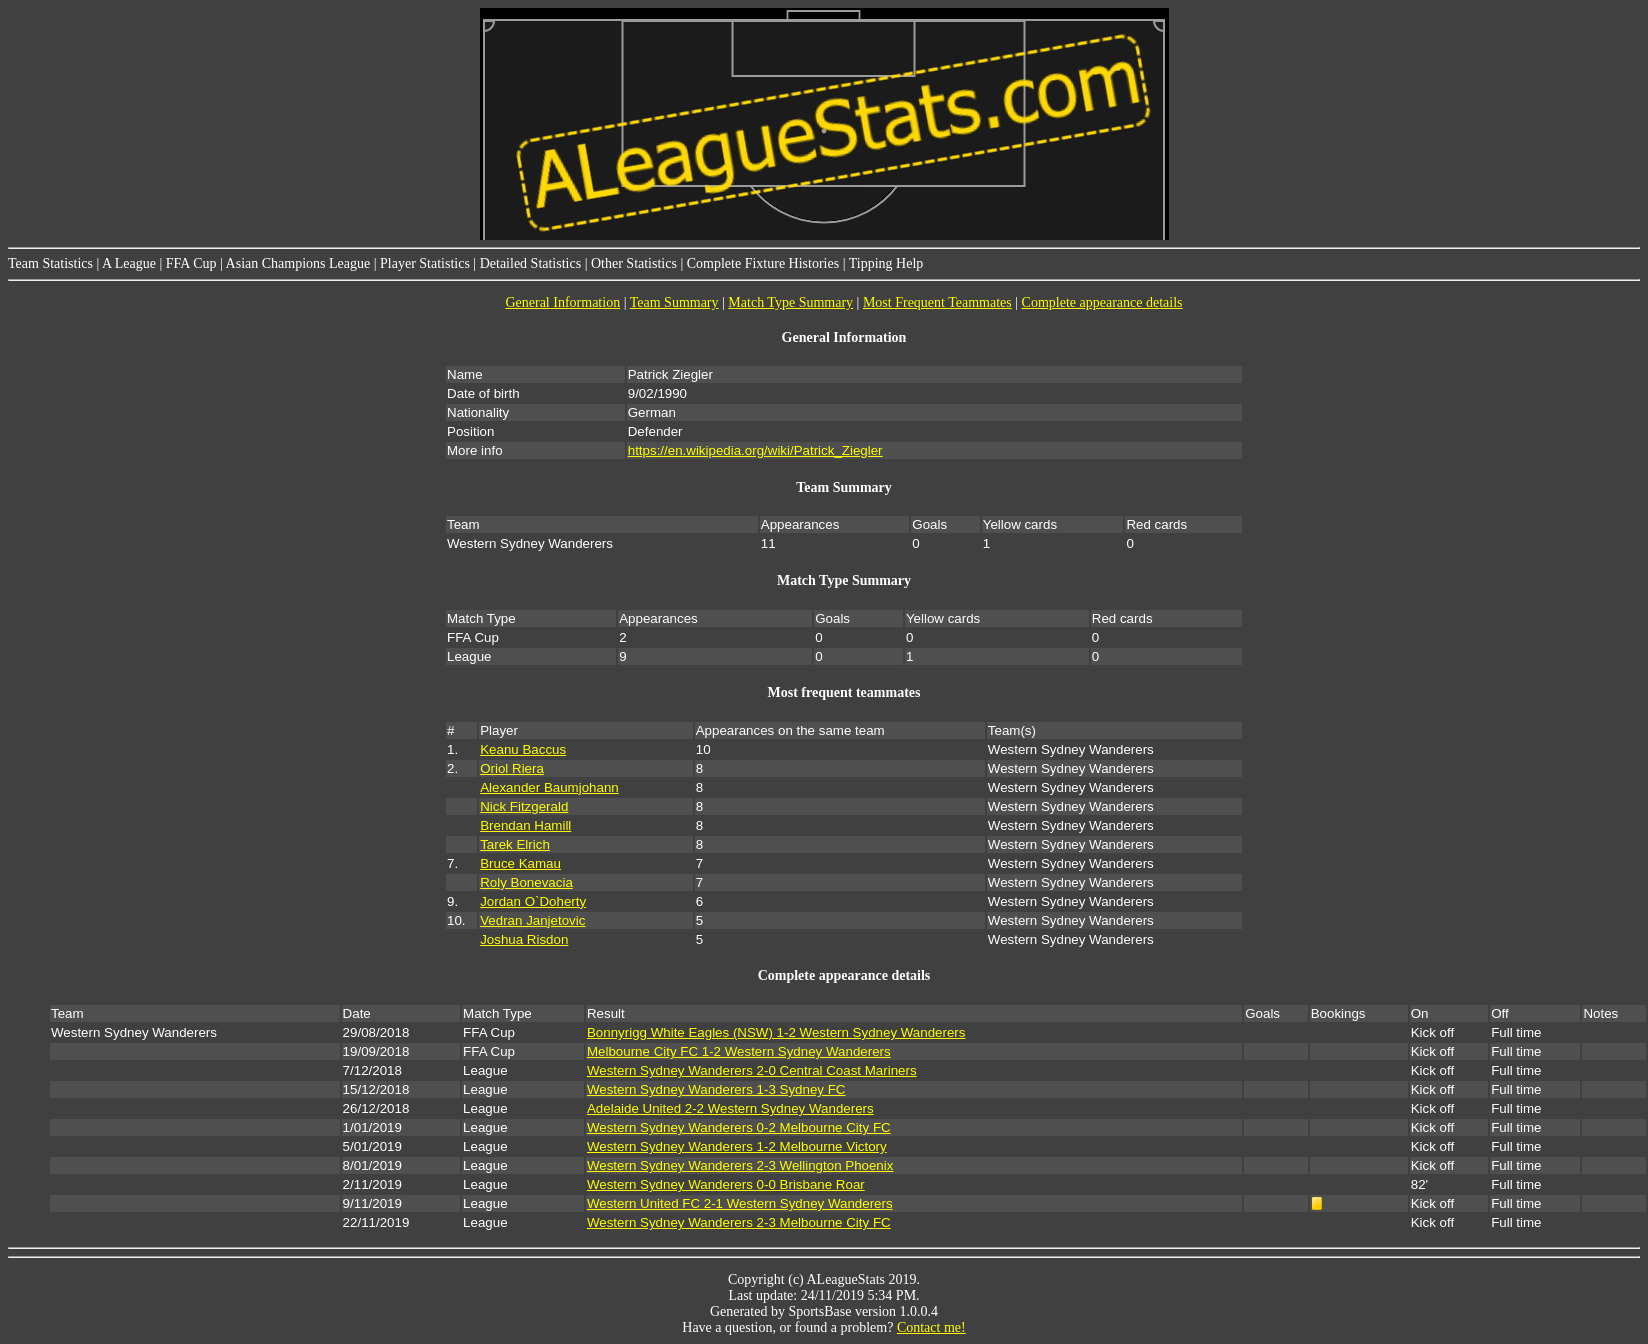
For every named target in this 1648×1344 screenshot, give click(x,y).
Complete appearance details (1102, 302)
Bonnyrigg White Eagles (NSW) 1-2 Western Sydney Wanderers (776, 1032)
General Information (562, 302)
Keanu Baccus (523, 749)
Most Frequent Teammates (937, 302)
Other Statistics (634, 263)
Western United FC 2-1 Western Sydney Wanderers (740, 1203)
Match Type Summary (790, 302)
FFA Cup (191, 263)
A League (129, 263)
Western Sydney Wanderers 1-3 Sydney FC (716, 1089)
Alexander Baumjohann (549, 787)
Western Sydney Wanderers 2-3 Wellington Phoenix (740, 1165)
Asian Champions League (298, 263)
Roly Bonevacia (526, 882)
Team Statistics (50, 263)
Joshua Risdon (524, 939)
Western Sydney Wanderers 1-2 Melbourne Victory (737, 1146)
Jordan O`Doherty (533, 901)
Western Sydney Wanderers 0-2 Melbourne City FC (739, 1127)
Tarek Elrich (515, 844)
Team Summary (674, 302)
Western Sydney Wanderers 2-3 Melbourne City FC (739, 1222)
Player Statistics (425, 263)
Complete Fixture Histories (763, 263)
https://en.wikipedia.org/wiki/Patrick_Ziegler (755, 450)
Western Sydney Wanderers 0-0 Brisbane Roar (726, 1184)
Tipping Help (886, 263)
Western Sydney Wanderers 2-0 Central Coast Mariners (752, 1070)
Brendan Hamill (525, 825)
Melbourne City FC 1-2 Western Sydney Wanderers (739, 1051)
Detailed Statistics (530, 263)
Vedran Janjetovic (532, 920)
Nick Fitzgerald (524, 806)
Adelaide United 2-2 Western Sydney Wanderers (730, 1108)
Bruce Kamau (520, 863)
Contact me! (931, 1327)
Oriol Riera (512, 768)
